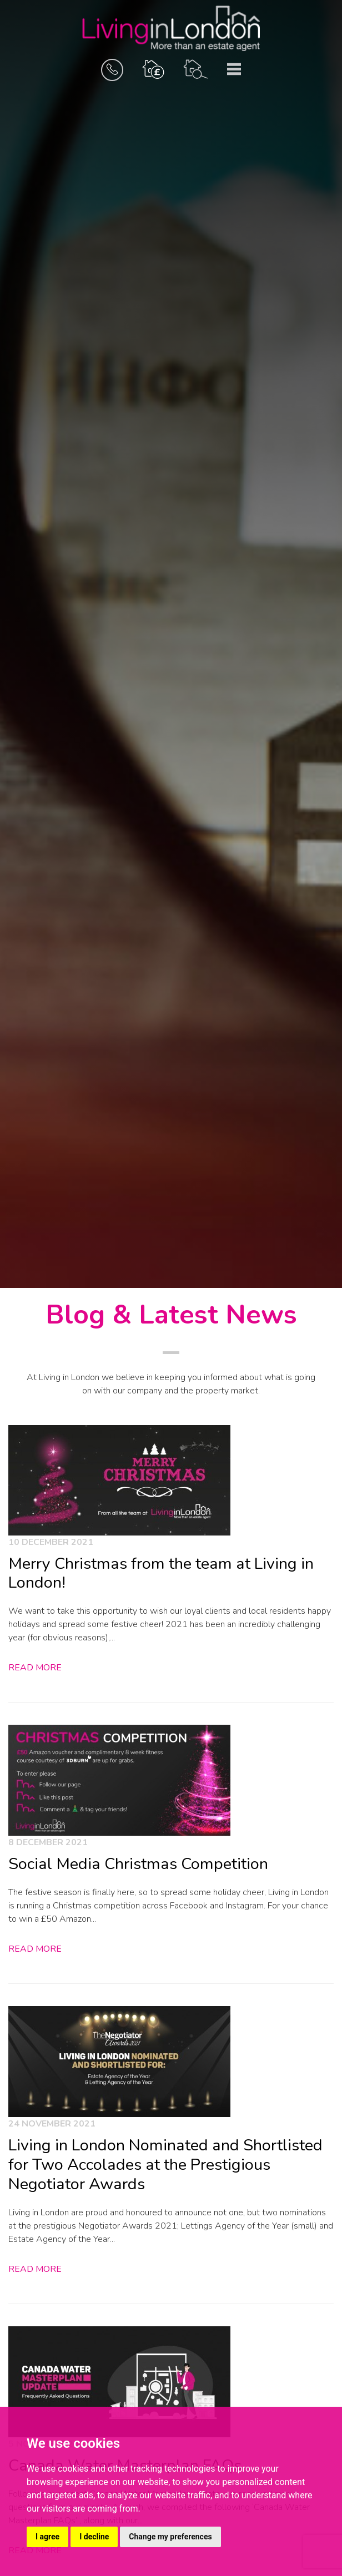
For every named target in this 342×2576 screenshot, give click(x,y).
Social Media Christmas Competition (138, 1864)
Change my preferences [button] (170, 2536)
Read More (35, 1667)
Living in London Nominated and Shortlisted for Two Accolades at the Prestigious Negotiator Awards (165, 2164)
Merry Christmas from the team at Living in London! (161, 1573)
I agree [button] (47, 2536)
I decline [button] (94, 2536)
